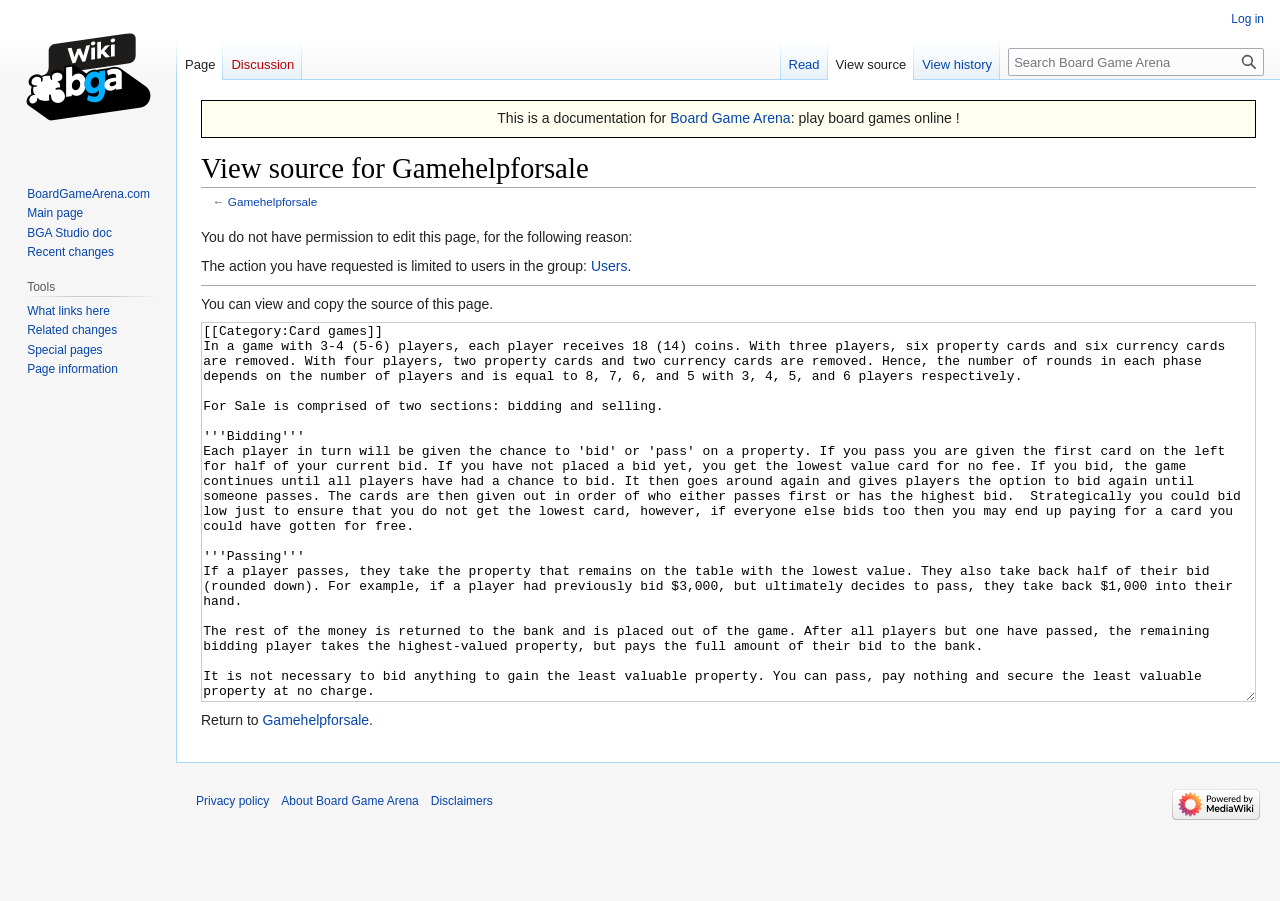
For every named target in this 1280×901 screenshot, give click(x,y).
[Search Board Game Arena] (1136, 62)
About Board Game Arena (349, 876)
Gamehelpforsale (272, 201)
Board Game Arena (730, 118)
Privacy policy (232, 876)
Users (609, 266)
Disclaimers (462, 876)
